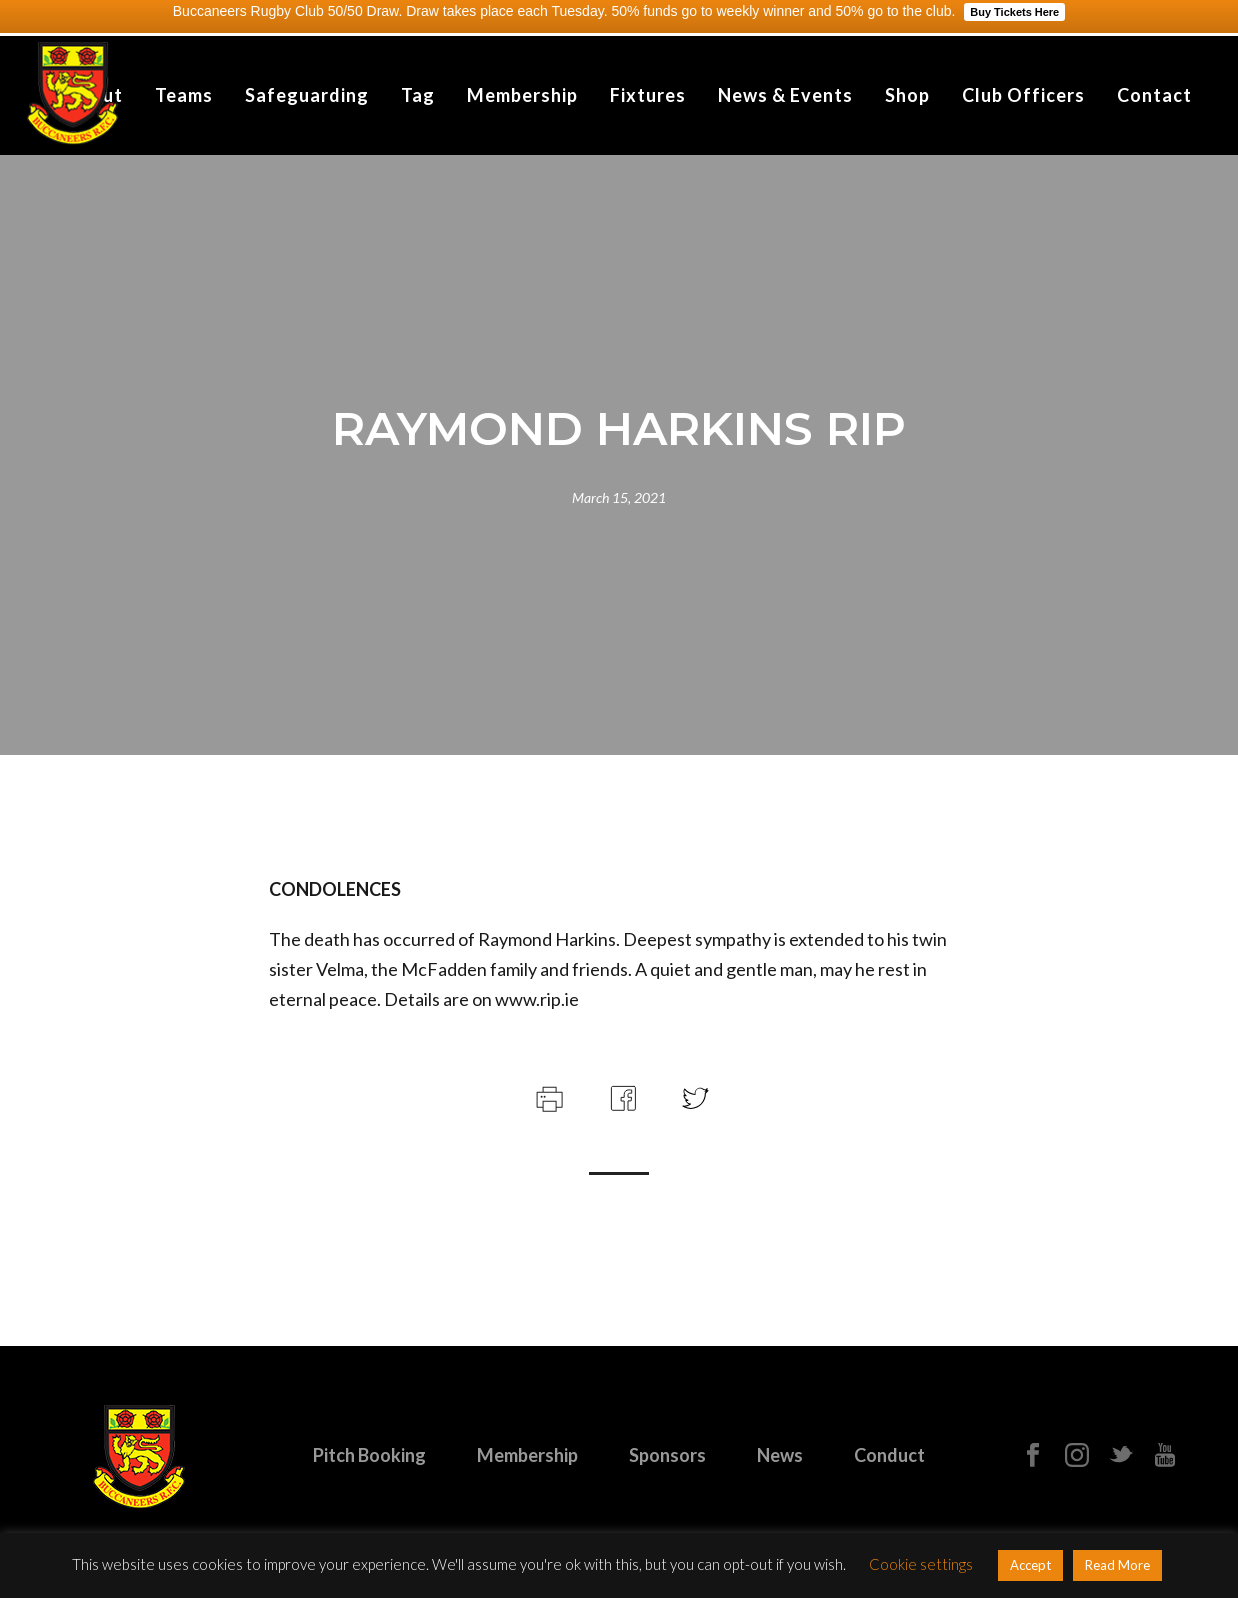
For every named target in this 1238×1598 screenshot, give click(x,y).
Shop (907, 95)
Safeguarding (307, 95)
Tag (418, 95)
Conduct (889, 1455)
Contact (1154, 95)
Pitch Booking (369, 1455)
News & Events (785, 95)
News (780, 1455)
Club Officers (1023, 95)
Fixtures (648, 95)
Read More (1117, 1565)
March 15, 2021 (619, 497)
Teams (184, 95)
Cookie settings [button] (921, 1564)
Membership (522, 95)
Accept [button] (1030, 1565)
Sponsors (667, 1455)
